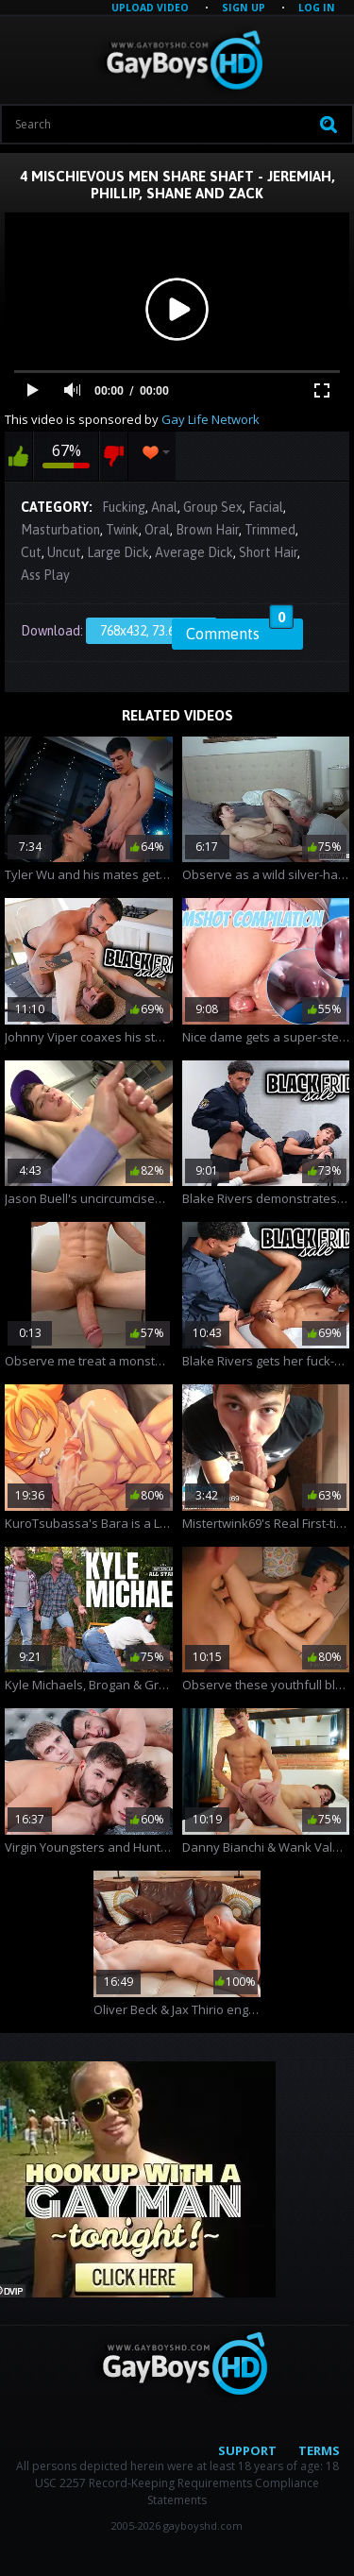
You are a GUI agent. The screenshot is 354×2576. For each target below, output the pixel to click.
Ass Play (45, 575)
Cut (31, 552)
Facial (265, 507)
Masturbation (60, 529)
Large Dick (118, 552)
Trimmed (269, 529)
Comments (240, 631)
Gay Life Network (210, 419)
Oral (157, 529)
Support (247, 2450)
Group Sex (213, 507)
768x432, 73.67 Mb (151, 630)
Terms (319, 2450)
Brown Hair (207, 529)
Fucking (123, 507)
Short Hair (268, 552)
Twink (122, 529)
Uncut (64, 552)
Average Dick (194, 552)
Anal (164, 507)
